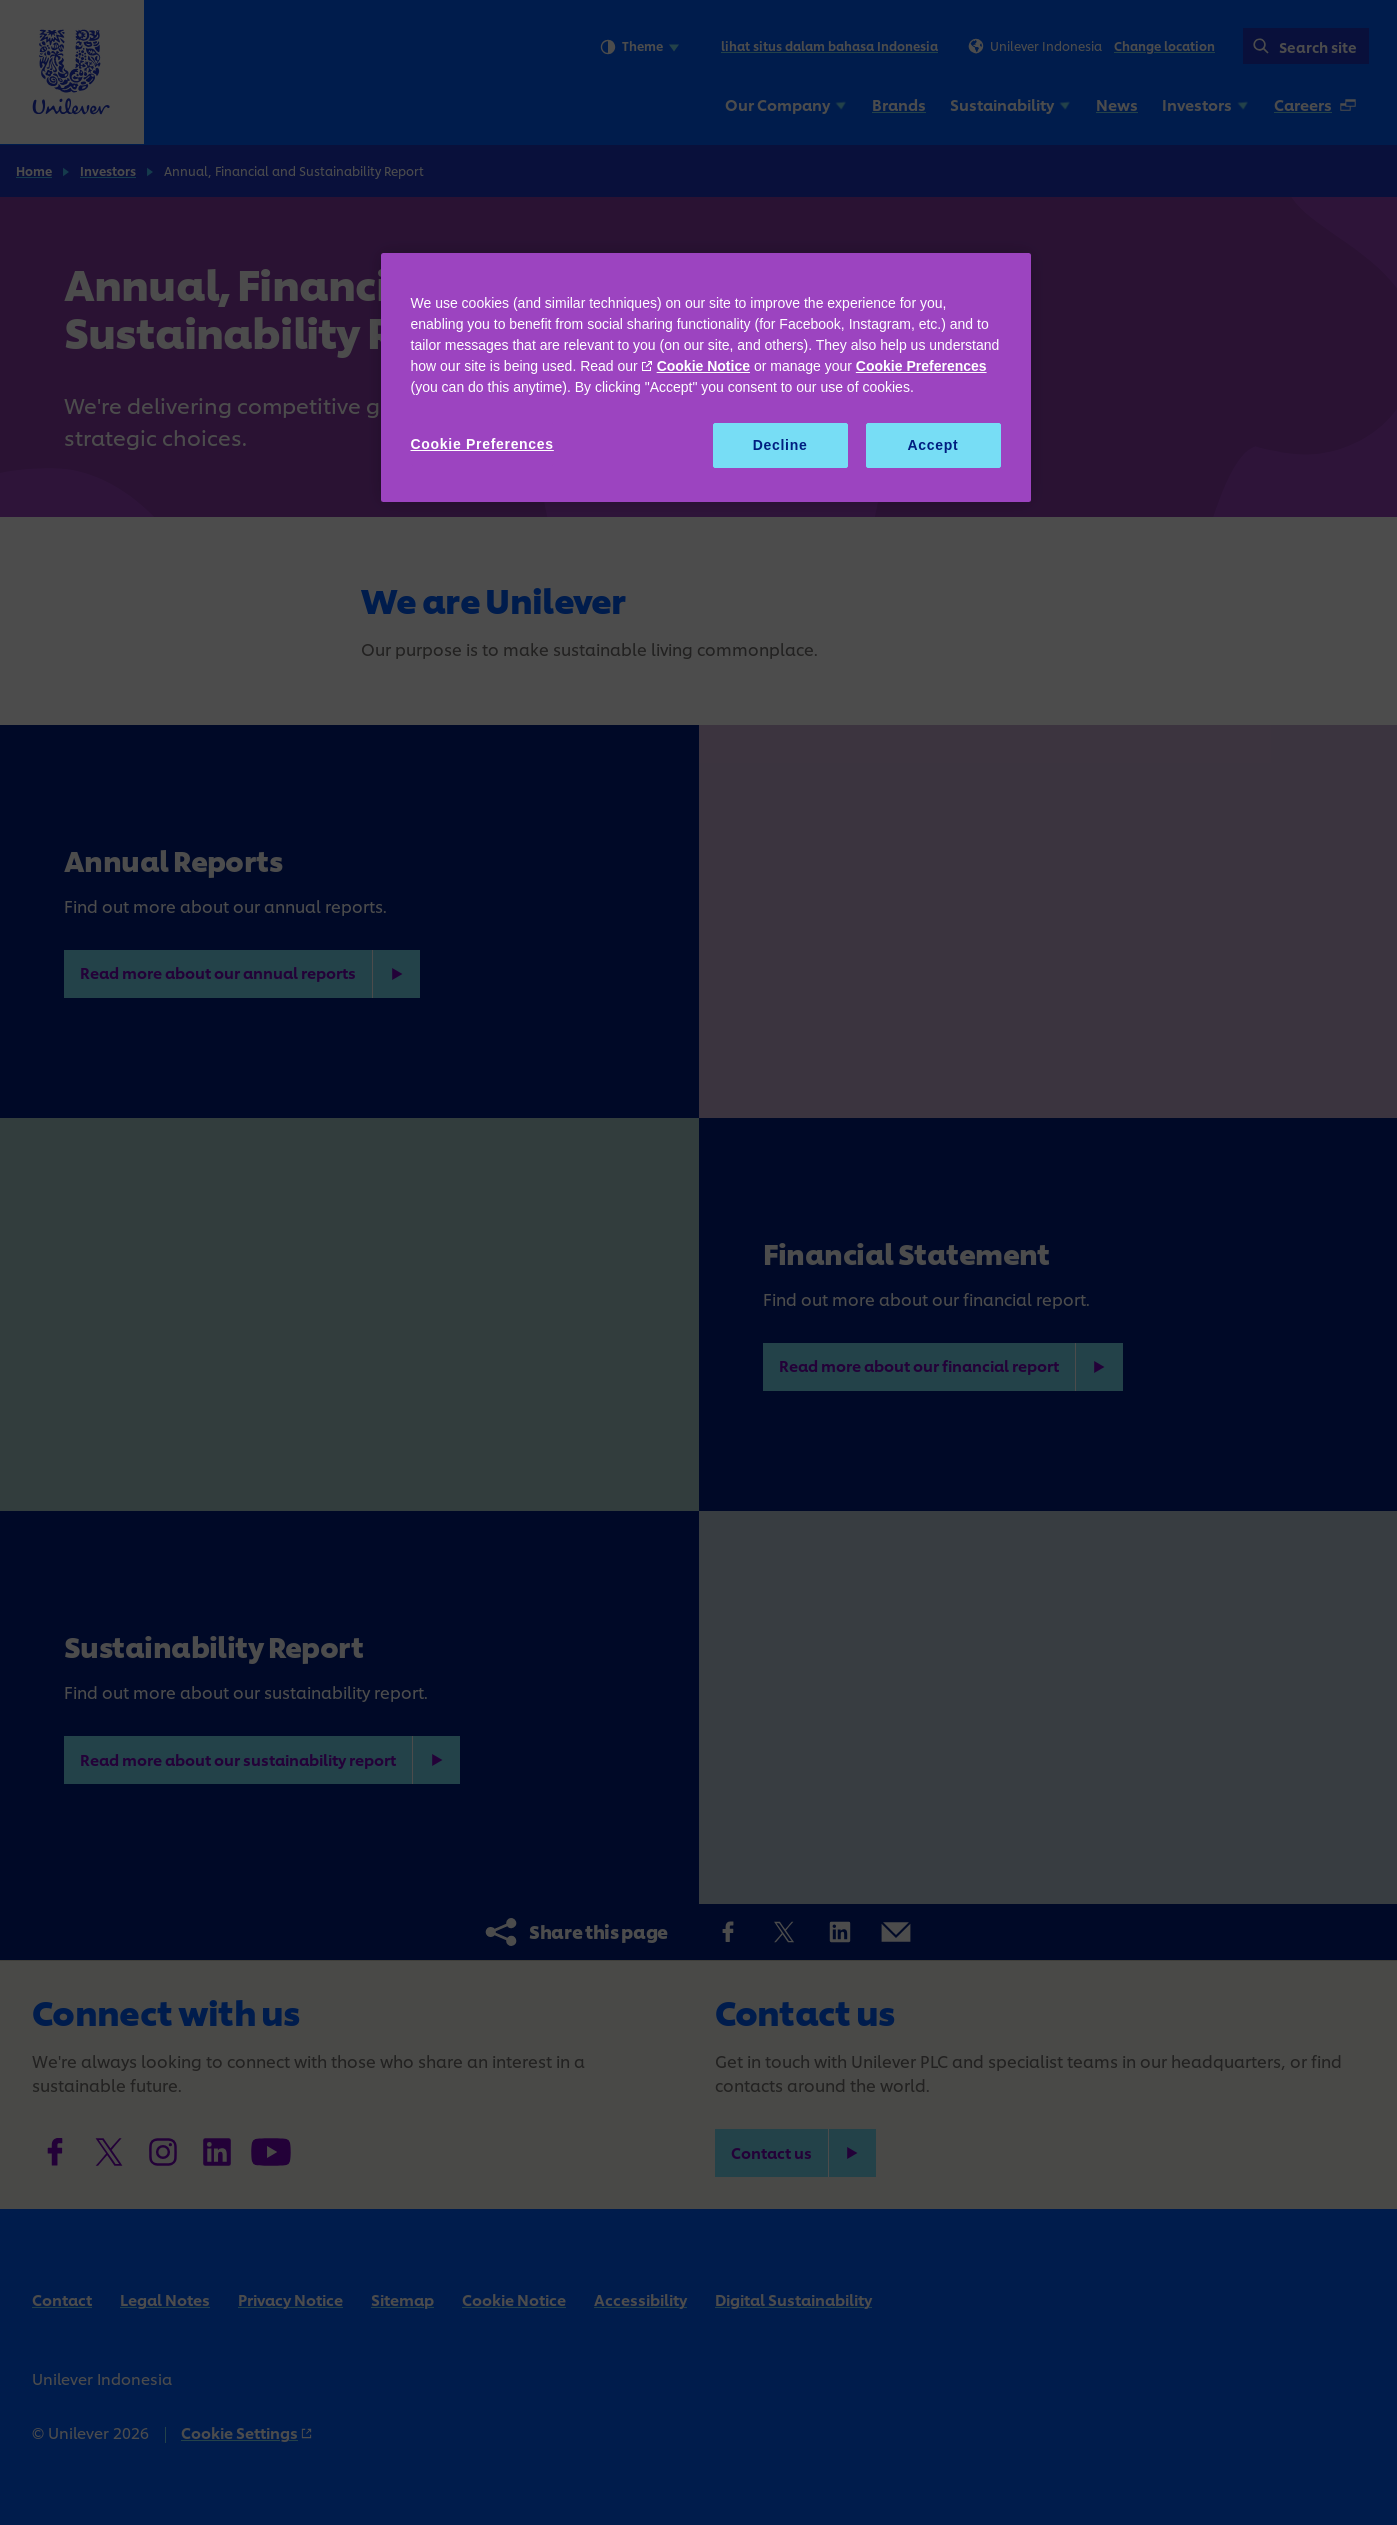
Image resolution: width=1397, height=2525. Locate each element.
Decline (780, 445)
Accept (933, 445)
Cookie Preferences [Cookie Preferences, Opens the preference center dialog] (482, 444)
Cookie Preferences (921, 366)
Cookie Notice (703, 366)
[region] (706, 378)
